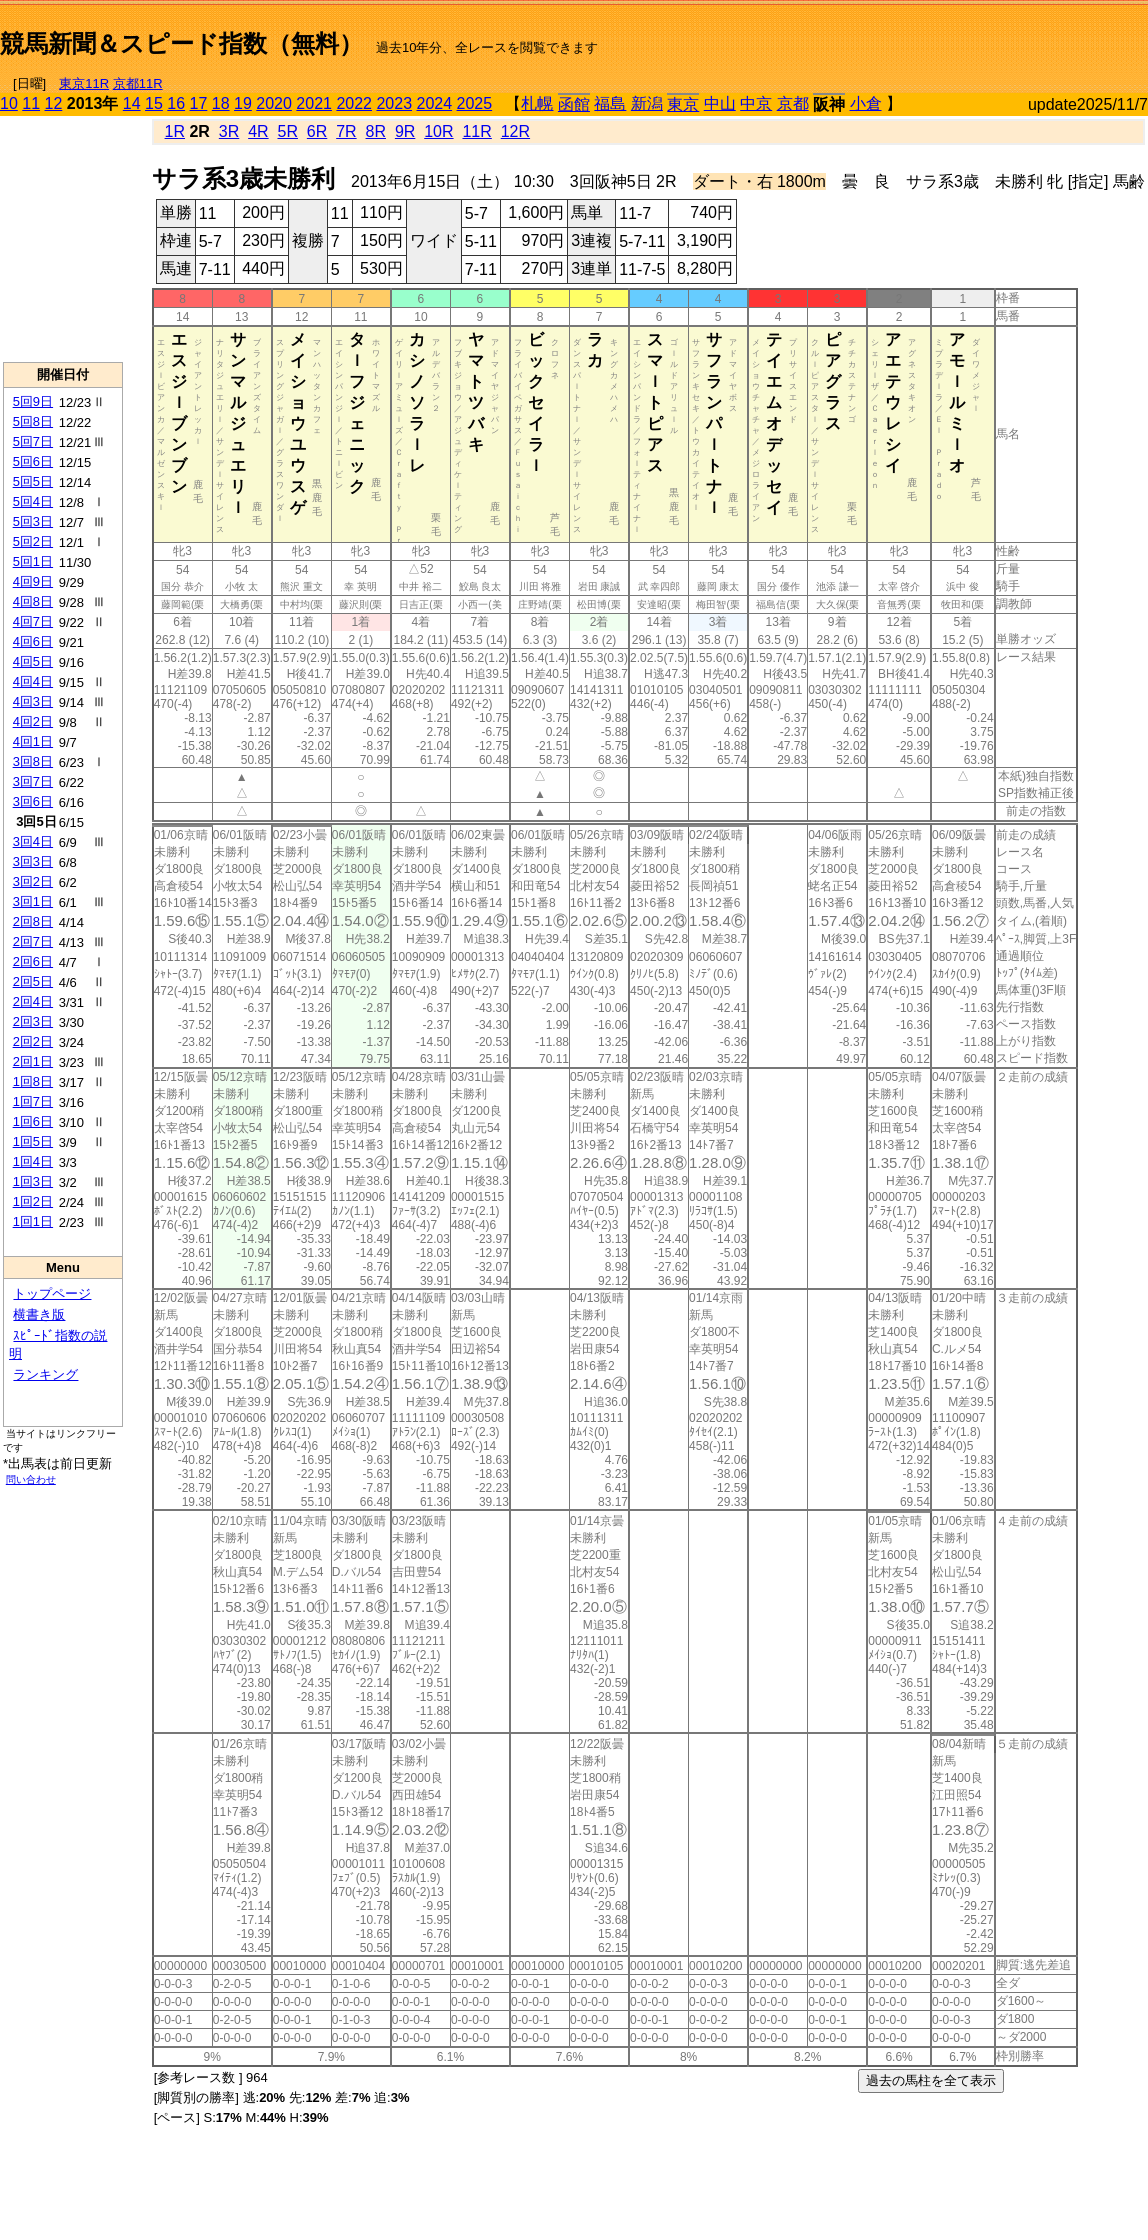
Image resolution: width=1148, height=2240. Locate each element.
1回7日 (33, 1101)
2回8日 (33, 921)
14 (132, 103)
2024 (434, 103)
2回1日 (33, 1061)
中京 (756, 103)
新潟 (647, 103)
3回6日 (33, 801)
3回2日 (33, 881)
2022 (354, 103)
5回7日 (33, 441)
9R (405, 131)
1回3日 (33, 1181)
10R (438, 131)
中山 (720, 103)
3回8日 (33, 761)
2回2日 (33, 1041)
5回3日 (33, 521)
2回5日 (33, 981)
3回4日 (33, 841)
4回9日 (33, 581)
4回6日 (33, 641)
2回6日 (33, 961)
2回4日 (33, 1001)
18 (221, 103)
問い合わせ (31, 1479)
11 (31, 103)
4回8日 (33, 601)
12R (515, 131)
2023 (394, 103)
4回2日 (33, 721)
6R (317, 131)
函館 (574, 104)
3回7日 (33, 781)
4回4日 (33, 681)
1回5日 (33, 1141)
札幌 (537, 103)
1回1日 (33, 1221)
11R (476, 131)
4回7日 (33, 621)
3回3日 (33, 861)
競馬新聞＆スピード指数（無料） (181, 43)
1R (175, 131)
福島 (610, 103)
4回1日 (33, 741)
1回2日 (33, 1201)
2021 (314, 103)
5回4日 (33, 501)
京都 (793, 103)
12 (54, 103)
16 (176, 103)
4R (258, 131)
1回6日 (33, 1121)
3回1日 (33, 901)
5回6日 (33, 461)
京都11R (138, 83)
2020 (274, 103)
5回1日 (33, 561)
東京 (683, 104)
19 (243, 103)
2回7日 (33, 941)
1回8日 (33, 1081)
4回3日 (33, 701)
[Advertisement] (914, 36)
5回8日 (33, 421)
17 (199, 103)
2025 (475, 103)
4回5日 (33, 661)
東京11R (84, 83)
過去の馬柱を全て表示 (931, 2080)
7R (346, 131)
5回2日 (33, 541)
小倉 (866, 103)
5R (288, 131)
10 (9, 103)
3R (229, 131)
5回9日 (33, 401)
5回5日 (33, 481)
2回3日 (33, 1021)
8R (376, 131)
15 (154, 103)
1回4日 (33, 1161)
